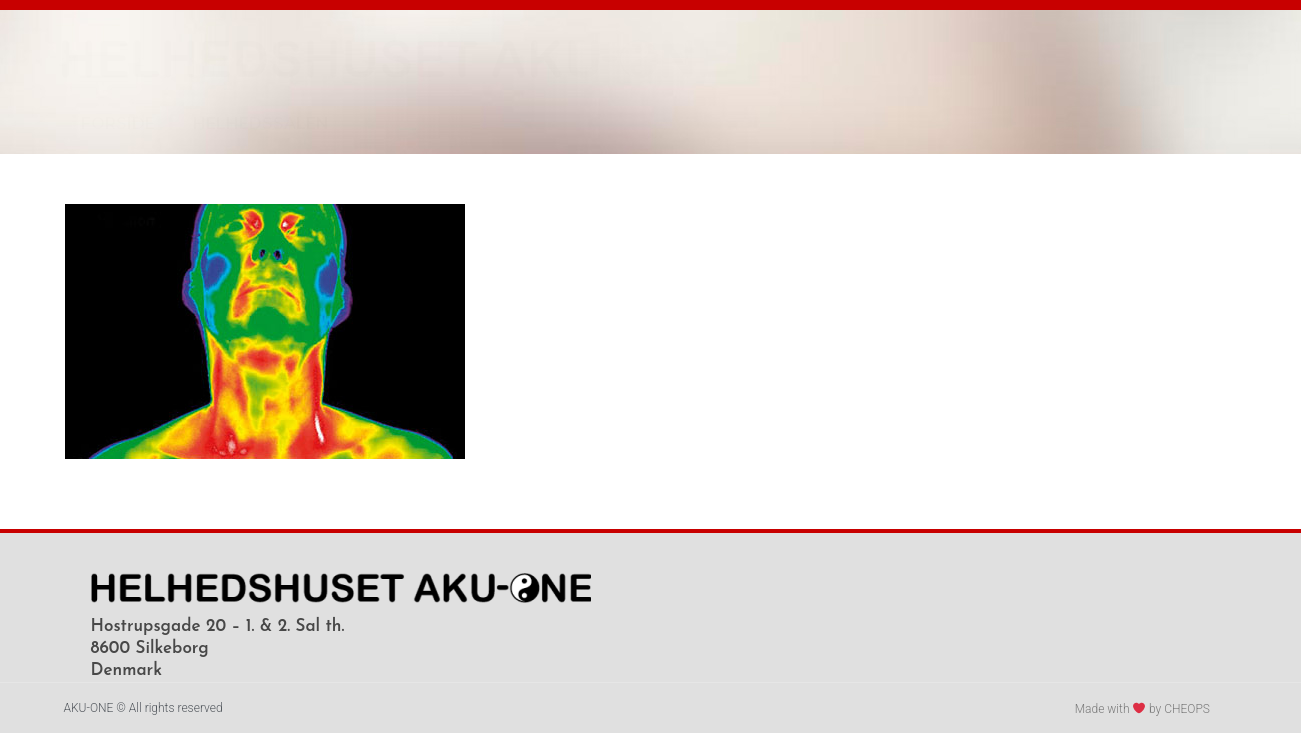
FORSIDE (118, 123)
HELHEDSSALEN (261, 123)
